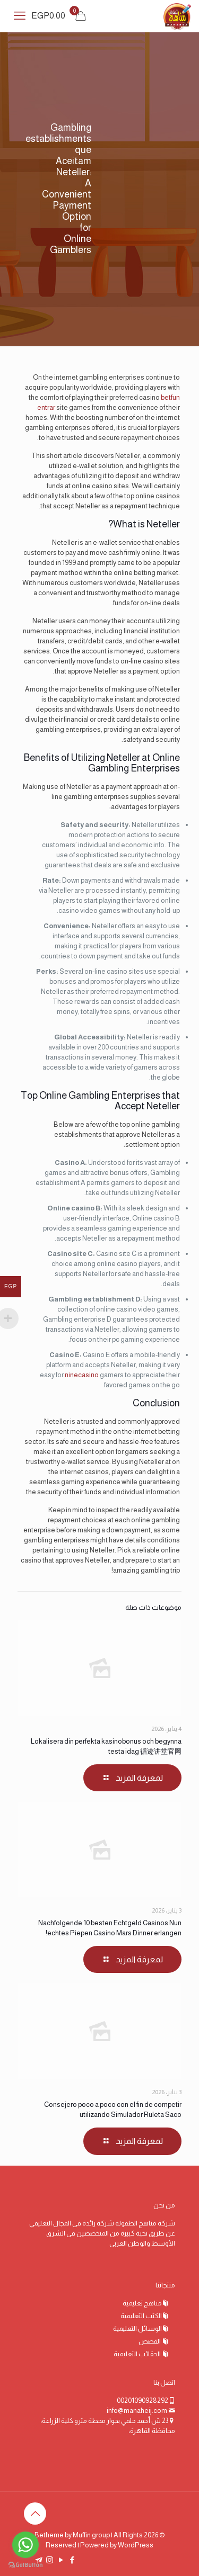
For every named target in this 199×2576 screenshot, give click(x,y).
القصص (150, 2341)
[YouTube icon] (61, 2559)
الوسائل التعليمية (137, 2328)
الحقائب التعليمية (138, 2354)
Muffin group (91, 2535)
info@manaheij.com (137, 2411)
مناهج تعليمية (142, 2303)
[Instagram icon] (50, 2559)
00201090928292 (142, 2400)
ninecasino (82, 1375)
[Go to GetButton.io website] (25, 2565)
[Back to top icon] (35, 2513)
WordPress (135, 2545)
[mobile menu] (20, 16)
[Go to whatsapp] (25, 2545)
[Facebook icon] (72, 2559)
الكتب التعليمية (141, 2316)
